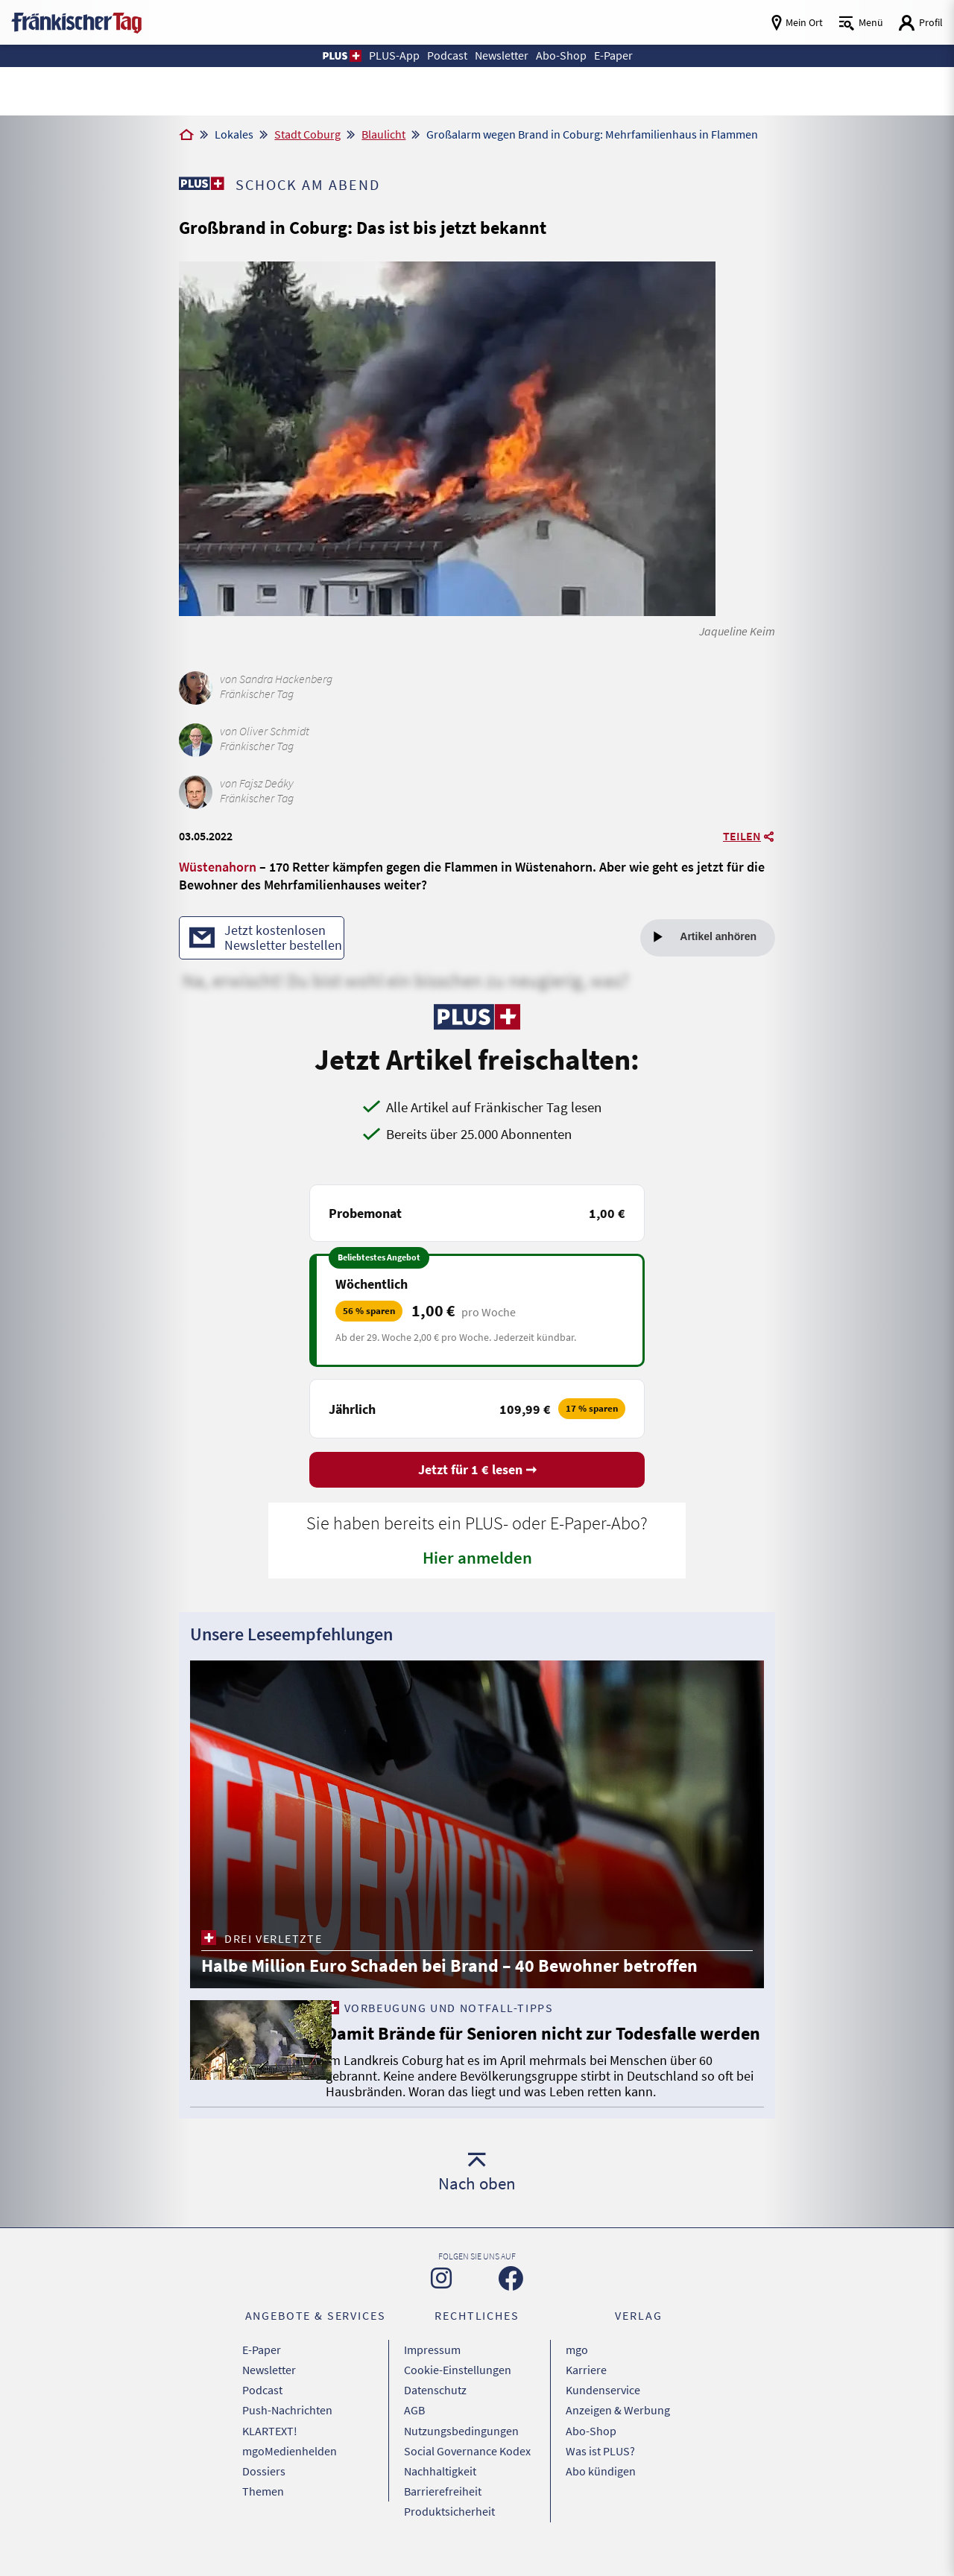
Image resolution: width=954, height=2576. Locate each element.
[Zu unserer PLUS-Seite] (201, 183)
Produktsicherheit (449, 2521)
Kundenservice (603, 2409)
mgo (577, 2372)
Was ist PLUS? (600, 2465)
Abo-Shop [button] (563, 55)
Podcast (262, 2409)
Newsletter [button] (502, 55)
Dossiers (263, 2484)
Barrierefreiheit (442, 2503)
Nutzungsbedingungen (461, 2447)
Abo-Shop (591, 2447)
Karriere (586, 2391)
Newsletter (269, 2391)
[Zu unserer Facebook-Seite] (511, 2302)
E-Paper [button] (616, 55)
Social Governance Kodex (467, 2465)
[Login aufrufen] (920, 22)
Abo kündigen (601, 2484)
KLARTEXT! (269, 2447)
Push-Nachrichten (287, 2428)
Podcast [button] (445, 55)
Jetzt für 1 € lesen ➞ (477, 1470)
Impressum (432, 2372)
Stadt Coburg (307, 134)
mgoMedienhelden (289, 2465)
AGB (414, 2428)
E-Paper (261, 2372)
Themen (263, 2503)
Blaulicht (383, 134)
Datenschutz (435, 2409)
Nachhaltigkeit (440, 2484)
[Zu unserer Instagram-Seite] (441, 2302)
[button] (336, 56)
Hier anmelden (477, 1558)
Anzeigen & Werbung (618, 2428)
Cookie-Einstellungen (457, 2391)
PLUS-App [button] (390, 55)
